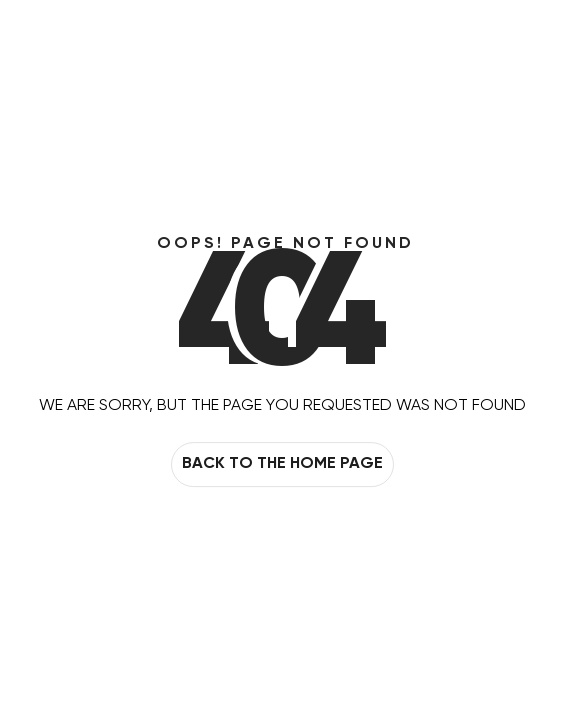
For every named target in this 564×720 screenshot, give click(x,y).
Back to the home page (282, 464)
